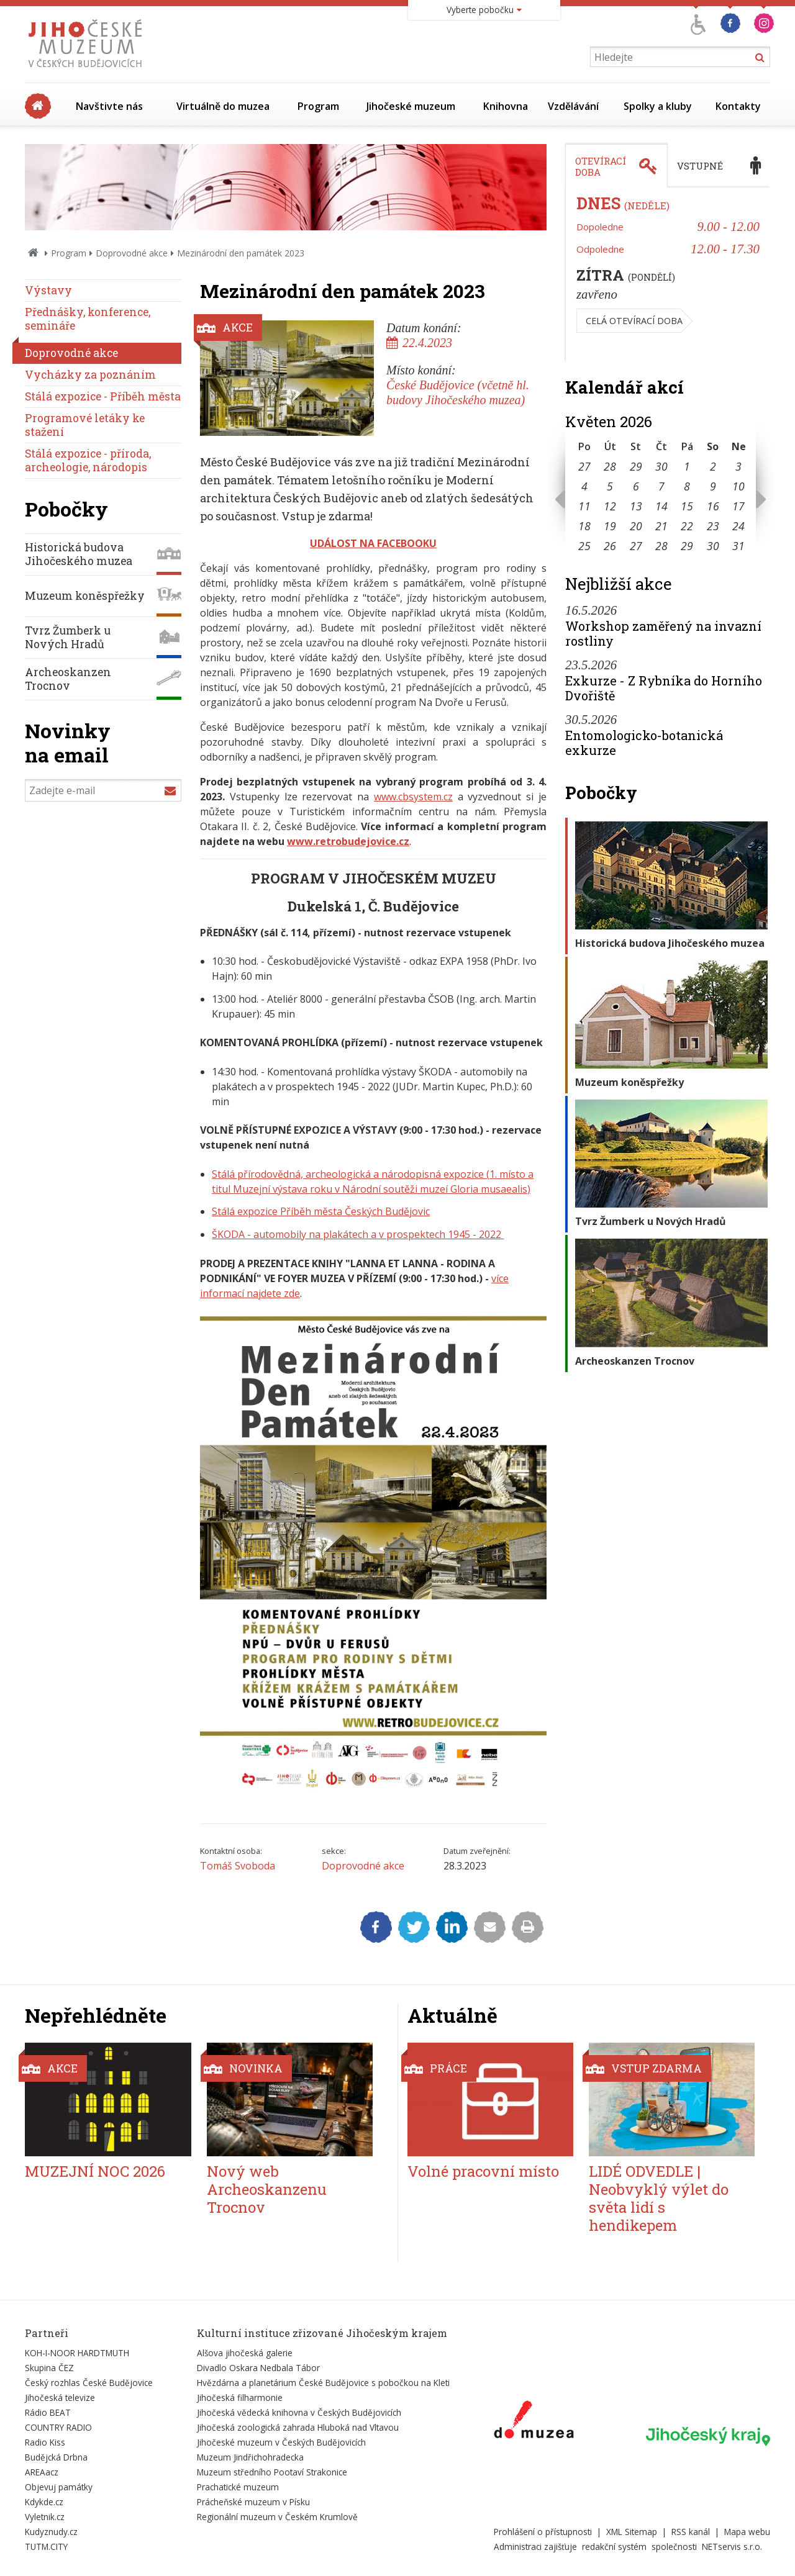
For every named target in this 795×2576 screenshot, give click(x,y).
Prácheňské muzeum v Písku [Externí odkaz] (253, 2502)
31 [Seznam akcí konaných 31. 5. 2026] (738, 545)
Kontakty (738, 106)
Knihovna (505, 106)
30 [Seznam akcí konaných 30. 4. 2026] (661, 466)
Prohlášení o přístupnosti (543, 2532)
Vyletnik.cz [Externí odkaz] (45, 2517)
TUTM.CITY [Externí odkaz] (46, 2546)
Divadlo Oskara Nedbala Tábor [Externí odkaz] (258, 2368)
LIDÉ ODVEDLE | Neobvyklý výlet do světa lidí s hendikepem (659, 2198)
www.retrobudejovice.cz (348, 841)
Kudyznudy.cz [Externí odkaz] (51, 2532)
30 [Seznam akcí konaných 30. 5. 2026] (713, 545)
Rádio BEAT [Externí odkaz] (48, 2412)
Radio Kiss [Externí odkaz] (45, 2442)
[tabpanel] (667, 274)
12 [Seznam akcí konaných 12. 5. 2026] (610, 506)
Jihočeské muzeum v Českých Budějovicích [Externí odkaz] (281, 2442)
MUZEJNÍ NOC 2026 (95, 2171)
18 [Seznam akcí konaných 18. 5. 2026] (584, 525)
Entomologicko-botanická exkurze (644, 742)
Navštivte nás (109, 106)
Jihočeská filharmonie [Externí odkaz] (240, 2397)
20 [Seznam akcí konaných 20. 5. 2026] (636, 525)
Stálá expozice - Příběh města (103, 396)
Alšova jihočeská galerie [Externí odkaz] (245, 2353)
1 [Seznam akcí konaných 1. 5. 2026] (687, 466)
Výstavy (48, 290)
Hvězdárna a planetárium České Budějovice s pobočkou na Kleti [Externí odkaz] (323, 2382)
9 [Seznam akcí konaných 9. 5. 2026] (713, 486)
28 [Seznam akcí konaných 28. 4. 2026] (610, 466)
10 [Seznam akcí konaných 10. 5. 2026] (738, 486)
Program (318, 106)
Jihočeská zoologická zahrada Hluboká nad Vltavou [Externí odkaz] (298, 2427)
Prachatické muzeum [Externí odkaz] (238, 2487)
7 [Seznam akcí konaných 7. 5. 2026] (661, 486)
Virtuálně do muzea (223, 106)
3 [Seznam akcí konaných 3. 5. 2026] (738, 466)
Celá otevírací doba (634, 321)
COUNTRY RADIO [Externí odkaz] (58, 2427)
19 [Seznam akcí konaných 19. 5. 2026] (610, 525)
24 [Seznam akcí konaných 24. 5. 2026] (738, 525)
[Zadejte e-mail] (103, 790)
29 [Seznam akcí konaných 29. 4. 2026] (636, 466)
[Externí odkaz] (534, 2422)
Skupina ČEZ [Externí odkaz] (49, 2368)
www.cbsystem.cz (413, 796)
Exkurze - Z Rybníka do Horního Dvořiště (663, 687)
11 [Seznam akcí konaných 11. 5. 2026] (584, 506)
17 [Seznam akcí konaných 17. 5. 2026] (738, 506)
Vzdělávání (573, 106)
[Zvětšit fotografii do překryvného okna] (373, 1797)
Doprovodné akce (132, 253)
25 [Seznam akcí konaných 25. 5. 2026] (584, 545)
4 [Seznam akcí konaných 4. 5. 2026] (584, 486)
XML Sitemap (631, 2532)
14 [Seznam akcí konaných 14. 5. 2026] (661, 506)
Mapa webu (747, 2532)
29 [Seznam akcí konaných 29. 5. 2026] (687, 545)
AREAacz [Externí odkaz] (41, 2472)
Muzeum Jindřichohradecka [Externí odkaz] (250, 2457)
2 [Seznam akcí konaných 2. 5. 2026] (713, 466)
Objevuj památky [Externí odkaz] (59, 2487)
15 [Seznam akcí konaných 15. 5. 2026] (687, 506)
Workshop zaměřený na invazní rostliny (663, 633)
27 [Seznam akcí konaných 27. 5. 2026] (636, 545)
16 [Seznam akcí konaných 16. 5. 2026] (713, 506)
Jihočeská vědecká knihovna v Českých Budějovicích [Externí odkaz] (299, 2412)
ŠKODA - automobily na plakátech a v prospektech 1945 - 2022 (358, 1234)
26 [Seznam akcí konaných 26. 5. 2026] (610, 545)
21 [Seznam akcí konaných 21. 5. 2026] (661, 525)
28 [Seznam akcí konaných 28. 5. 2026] (661, 545)
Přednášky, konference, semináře (87, 319)
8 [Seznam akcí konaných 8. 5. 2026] (687, 486)
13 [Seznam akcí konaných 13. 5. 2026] (636, 506)
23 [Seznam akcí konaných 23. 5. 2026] (713, 525)
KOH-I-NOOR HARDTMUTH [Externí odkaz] (77, 2353)
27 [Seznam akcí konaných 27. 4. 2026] (584, 466)
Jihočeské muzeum (410, 106)
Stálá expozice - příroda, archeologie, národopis (88, 460)
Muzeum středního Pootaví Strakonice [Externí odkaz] (272, 2472)
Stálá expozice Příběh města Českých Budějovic (321, 1211)
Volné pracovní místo (483, 2171)
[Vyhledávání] (680, 57)
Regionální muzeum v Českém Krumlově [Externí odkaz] (277, 2517)
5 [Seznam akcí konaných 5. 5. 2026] (610, 486)
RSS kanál (690, 2532)
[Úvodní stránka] (88, 71)
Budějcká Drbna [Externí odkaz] (56, 2457)
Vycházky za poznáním (90, 375)
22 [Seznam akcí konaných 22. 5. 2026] (687, 525)
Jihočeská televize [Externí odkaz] (60, 2397)
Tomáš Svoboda (237, 1866)
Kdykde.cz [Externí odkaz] (44, 2502)
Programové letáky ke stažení (85, 425)
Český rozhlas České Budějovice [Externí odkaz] (89, 2382)
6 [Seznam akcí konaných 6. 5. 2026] (636, 486)
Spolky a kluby (658, 106)
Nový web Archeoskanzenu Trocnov (267, 2189)
